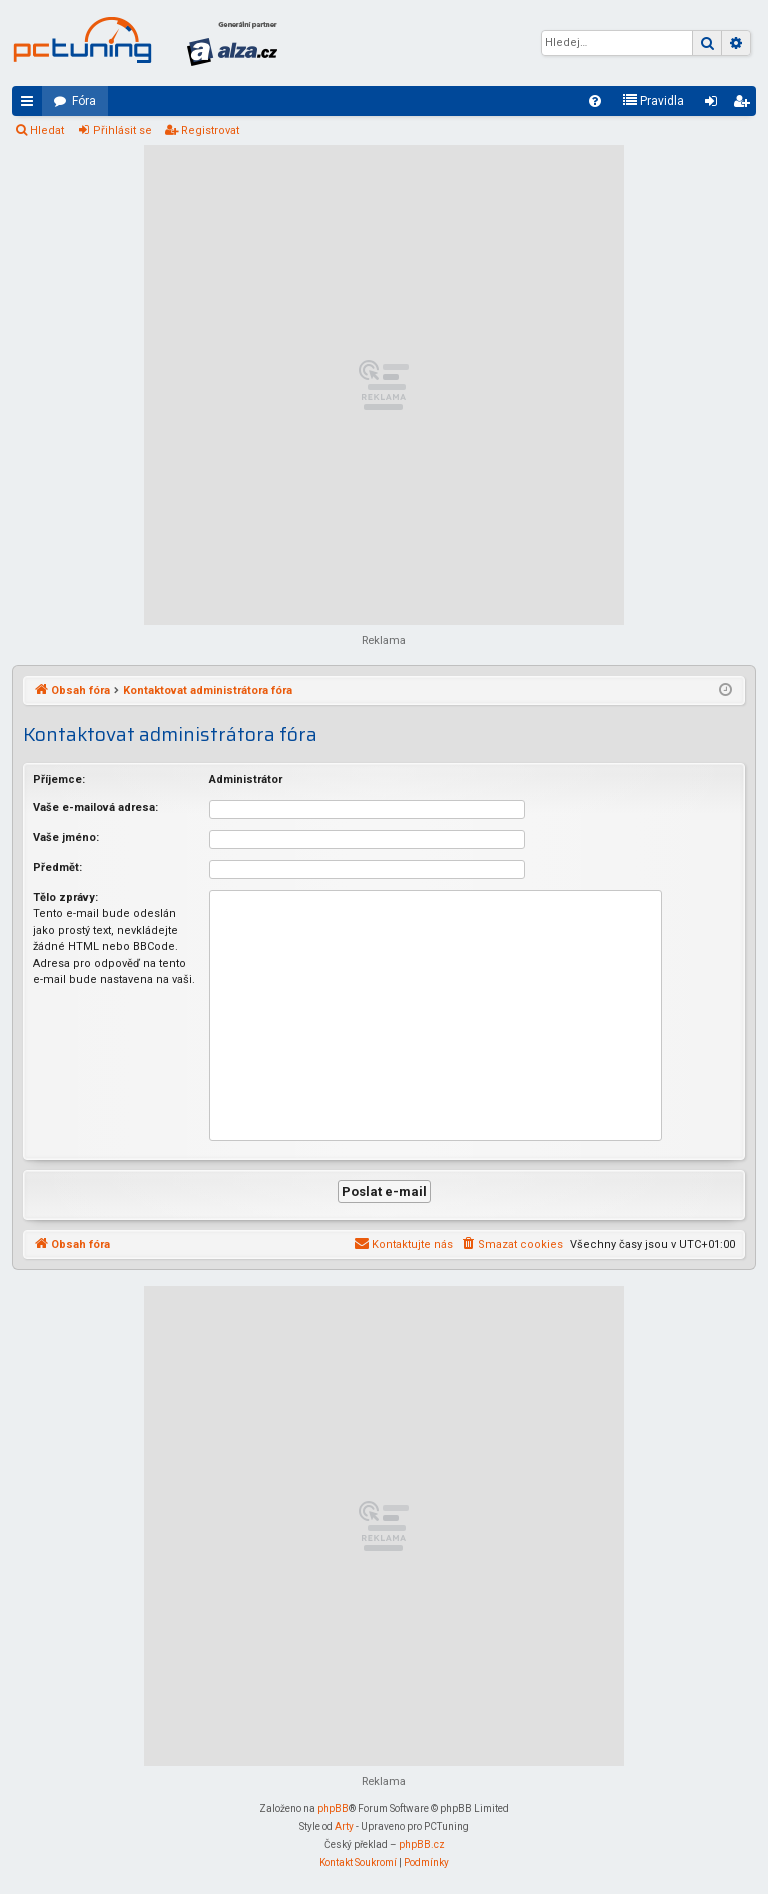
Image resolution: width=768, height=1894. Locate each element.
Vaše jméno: (66, 837)
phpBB (333, 1808)
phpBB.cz (422, 1844)
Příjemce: (59, 779)
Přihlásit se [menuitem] (715, 105)
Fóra (84, 101)
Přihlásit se (122, 130)
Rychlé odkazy (31, 105)
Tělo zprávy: (65, 897)
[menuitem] (595, 101)
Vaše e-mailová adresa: (95, 807)
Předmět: (57, 867)
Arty (344, 1826)
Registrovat (210, 130)
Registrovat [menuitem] (745, 105)
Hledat (47, 130)
